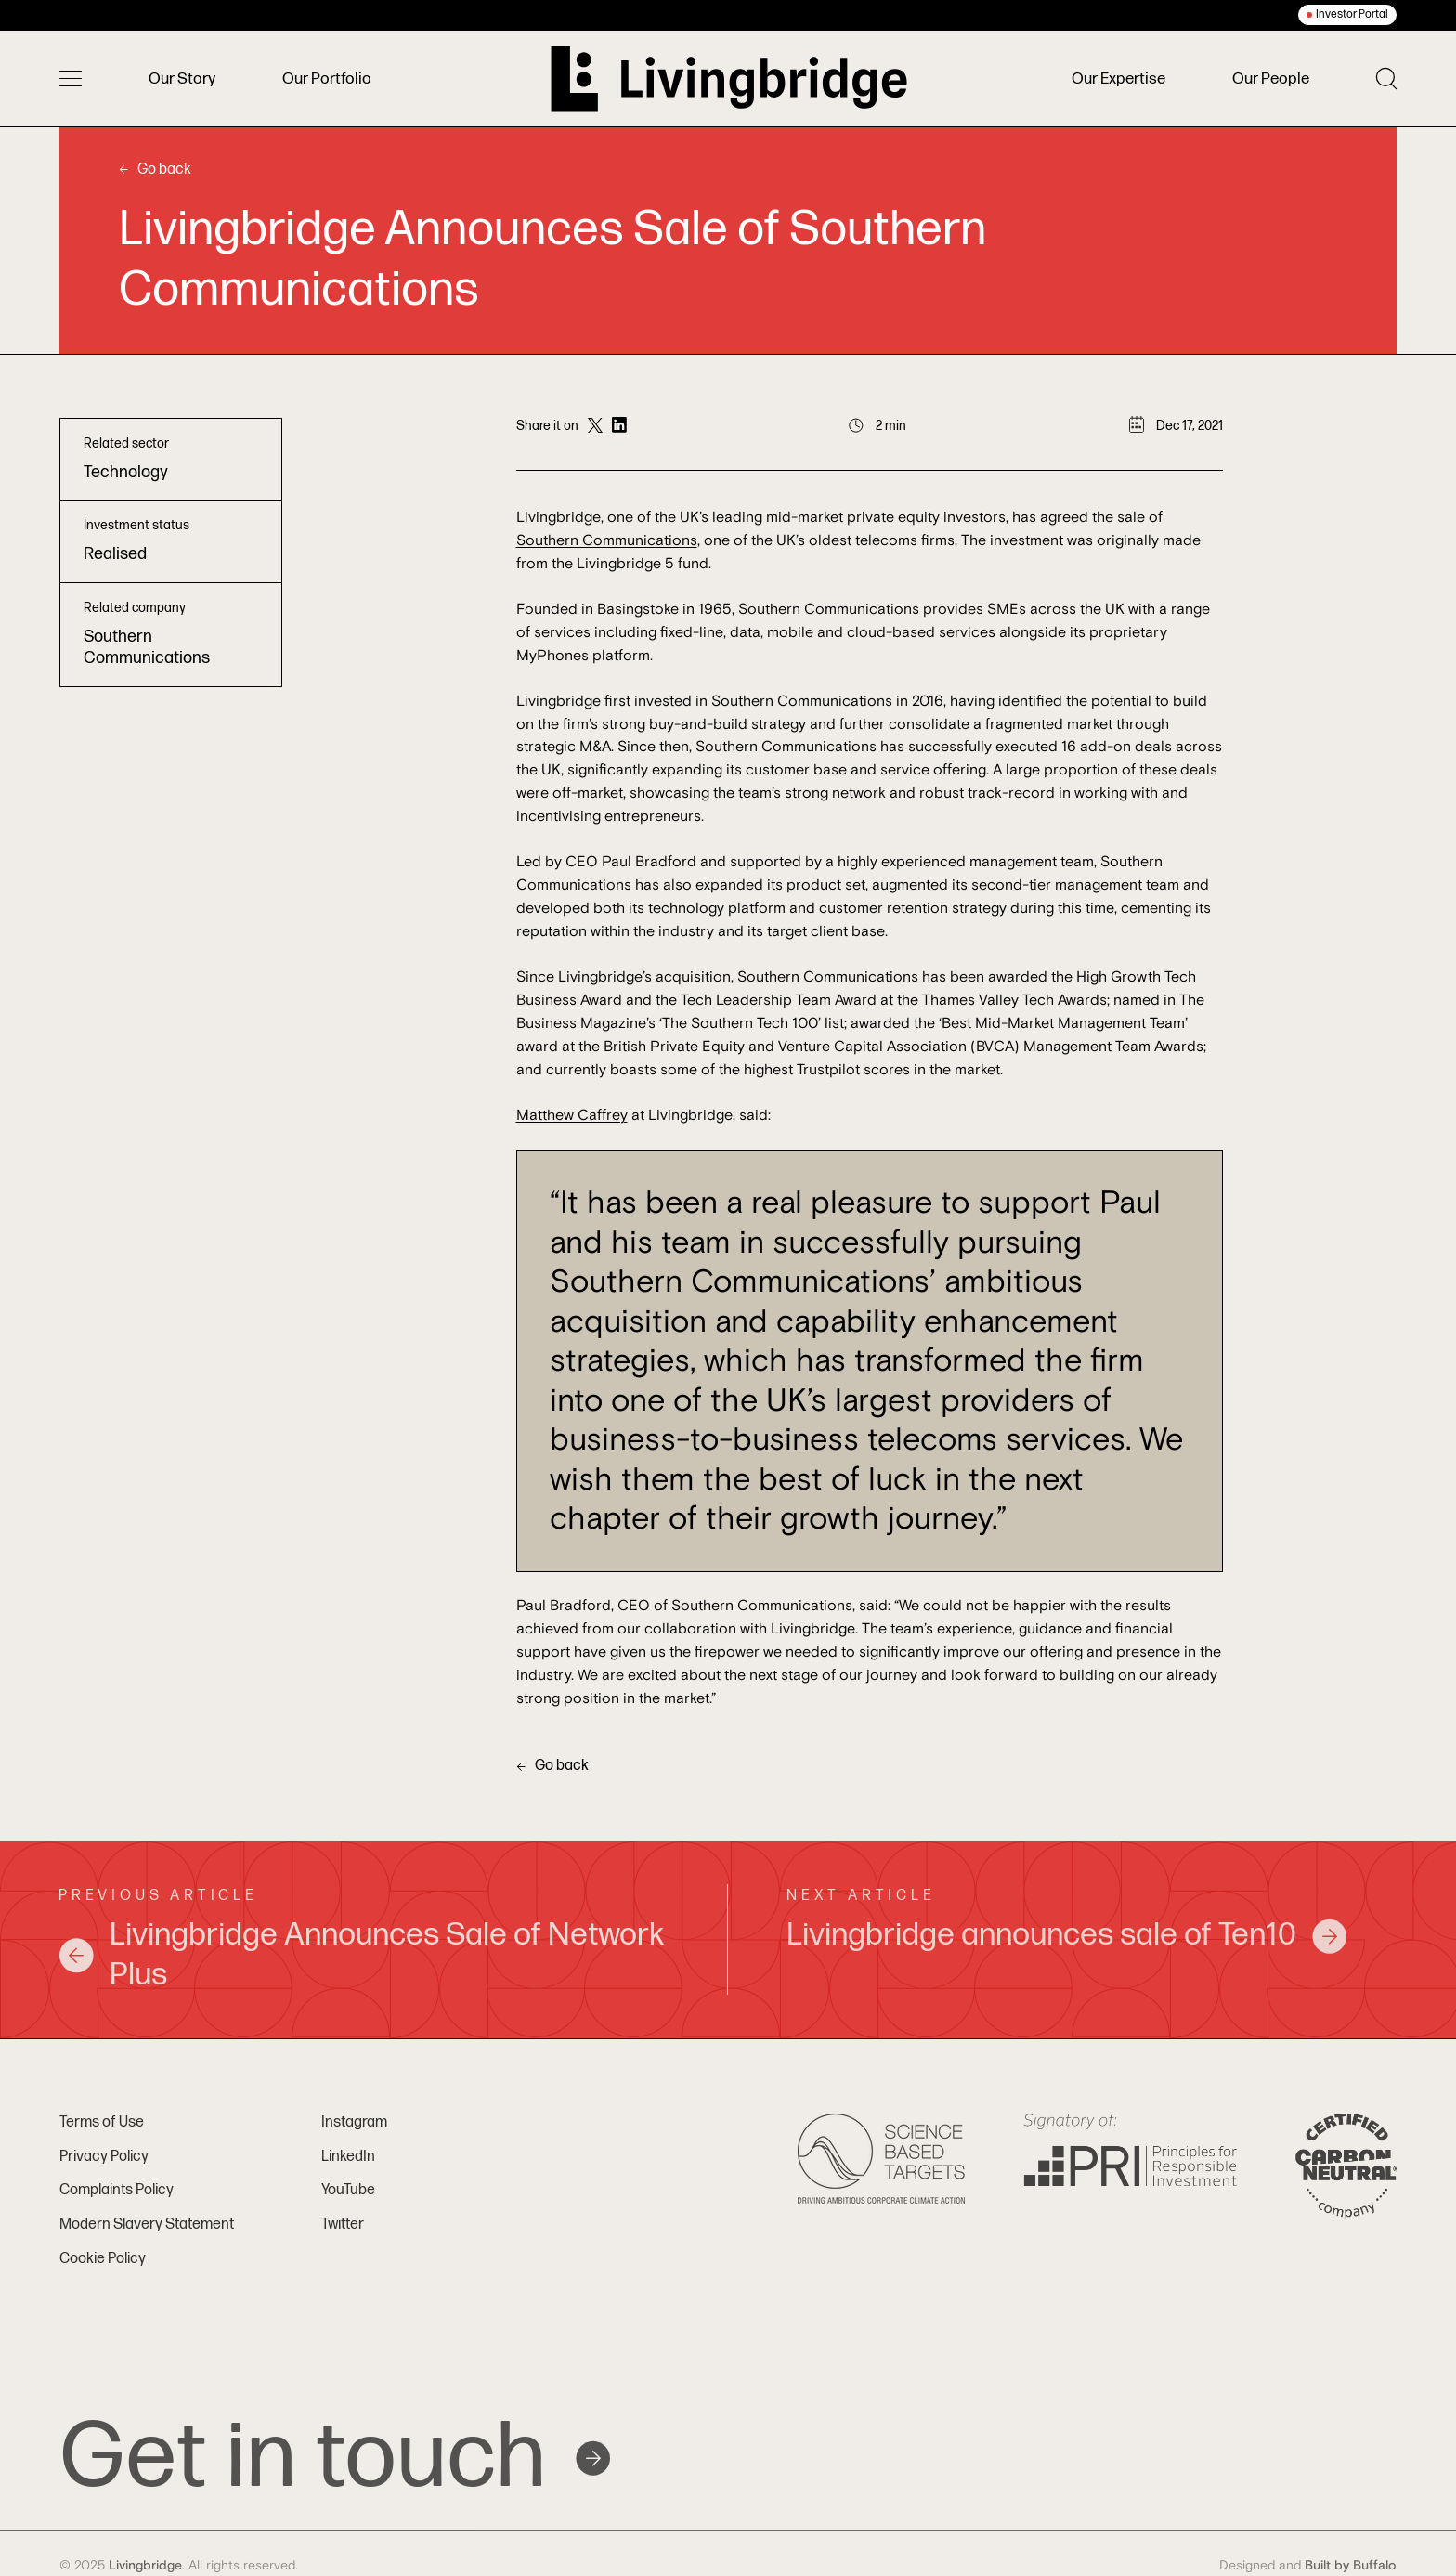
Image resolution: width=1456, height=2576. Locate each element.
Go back (155, 169)
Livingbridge (145, 2565)
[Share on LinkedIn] (619, 426)
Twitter (342, 2224)
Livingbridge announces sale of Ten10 (1066, 1935)
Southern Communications (606, 540)
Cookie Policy (102, 2259)
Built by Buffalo (1351, 2565)
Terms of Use (101, 2122)
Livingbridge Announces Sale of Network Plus (361, 1955)
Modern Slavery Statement (146, 2224)
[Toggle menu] (70, 79)
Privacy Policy (104, 2157)
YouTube (348, 2190)
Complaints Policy (116, 2190)
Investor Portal (1352, 14)
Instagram (354, 2122)
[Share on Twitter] (595, 426)
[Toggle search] (1386, 78)
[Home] (729, 79)
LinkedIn (348, 2157)
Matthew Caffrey (572, 1115)
